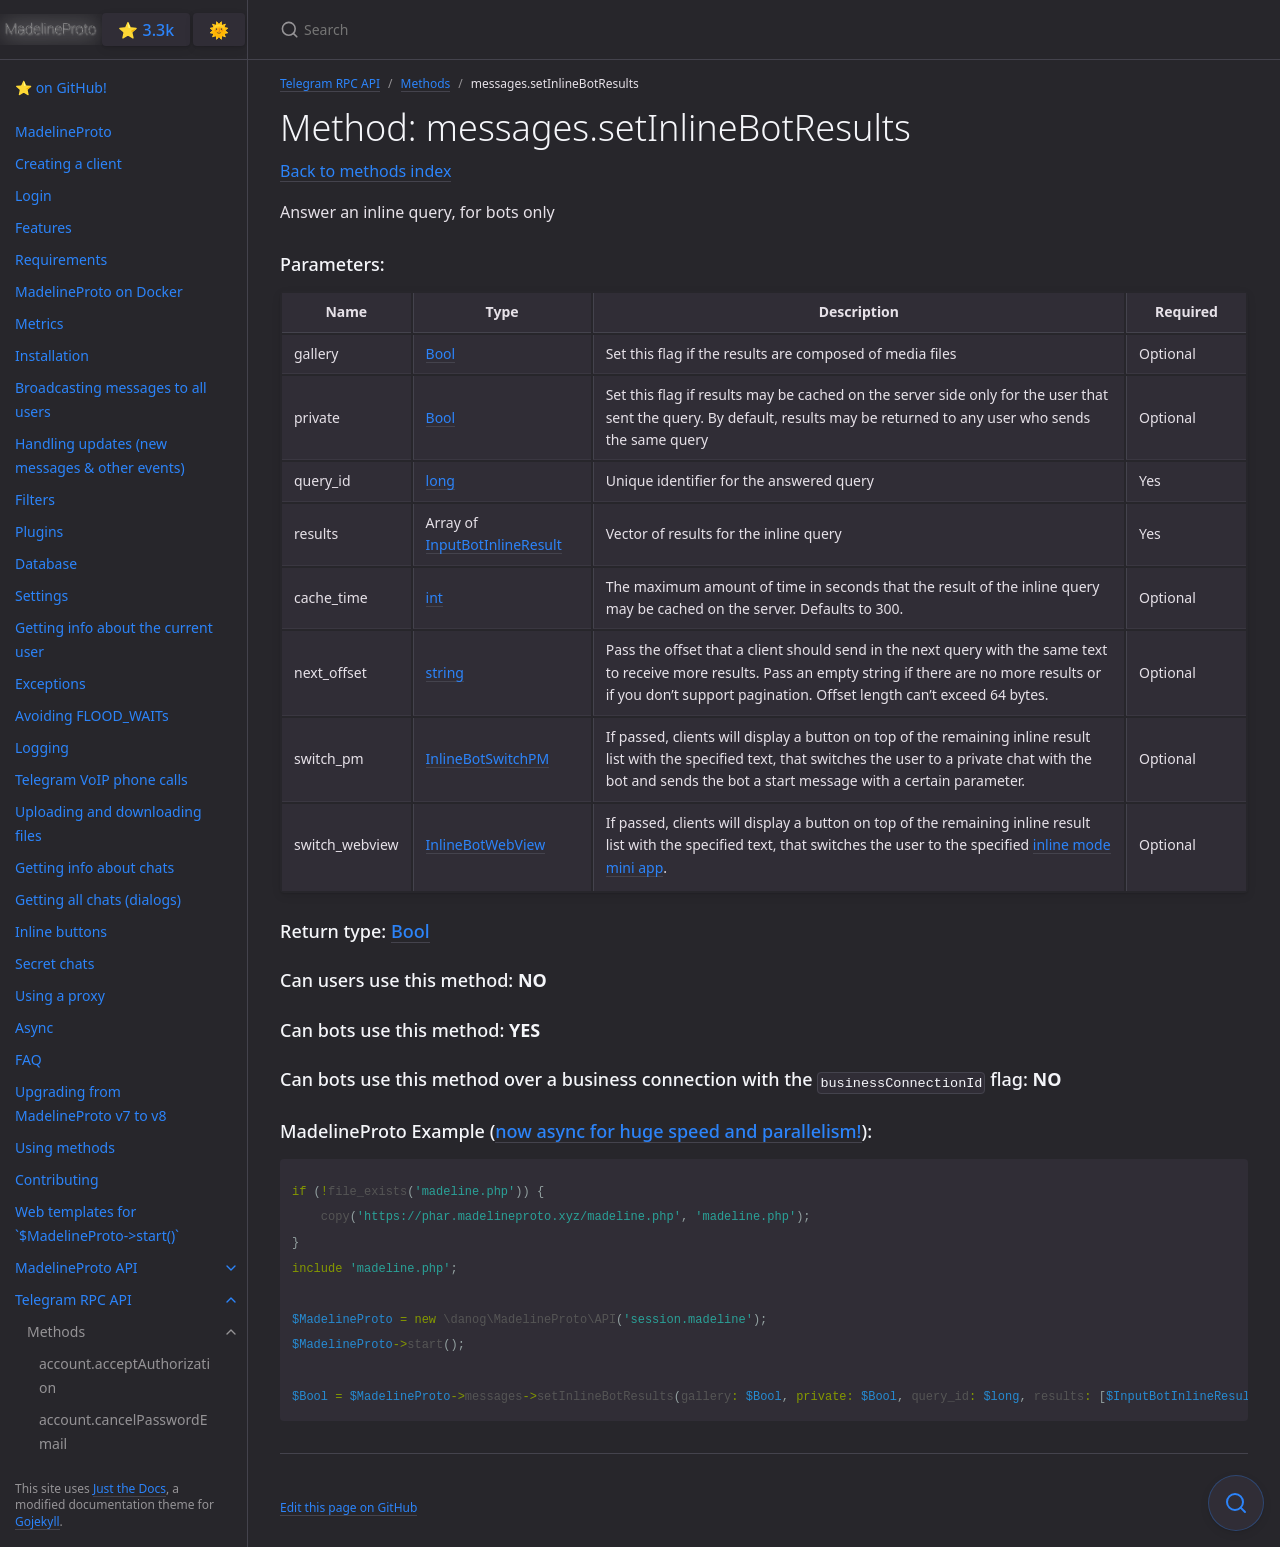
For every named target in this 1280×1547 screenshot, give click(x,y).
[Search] (516, 29)
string (445, 672)
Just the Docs (129, 1488)
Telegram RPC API (330, 83)
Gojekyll (37, 1521)
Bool (441, 353)
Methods (426, 83)
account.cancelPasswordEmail (123, 1431)
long (440, 480)
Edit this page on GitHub (348, 1505)
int (434, 597)
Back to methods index (365, 171)
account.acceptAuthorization (124, 1375)
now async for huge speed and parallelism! (678, 1129)
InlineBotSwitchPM (488, 758)
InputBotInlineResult (494, 544)
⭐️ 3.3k (146, 30)
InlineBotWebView (486, 844)
